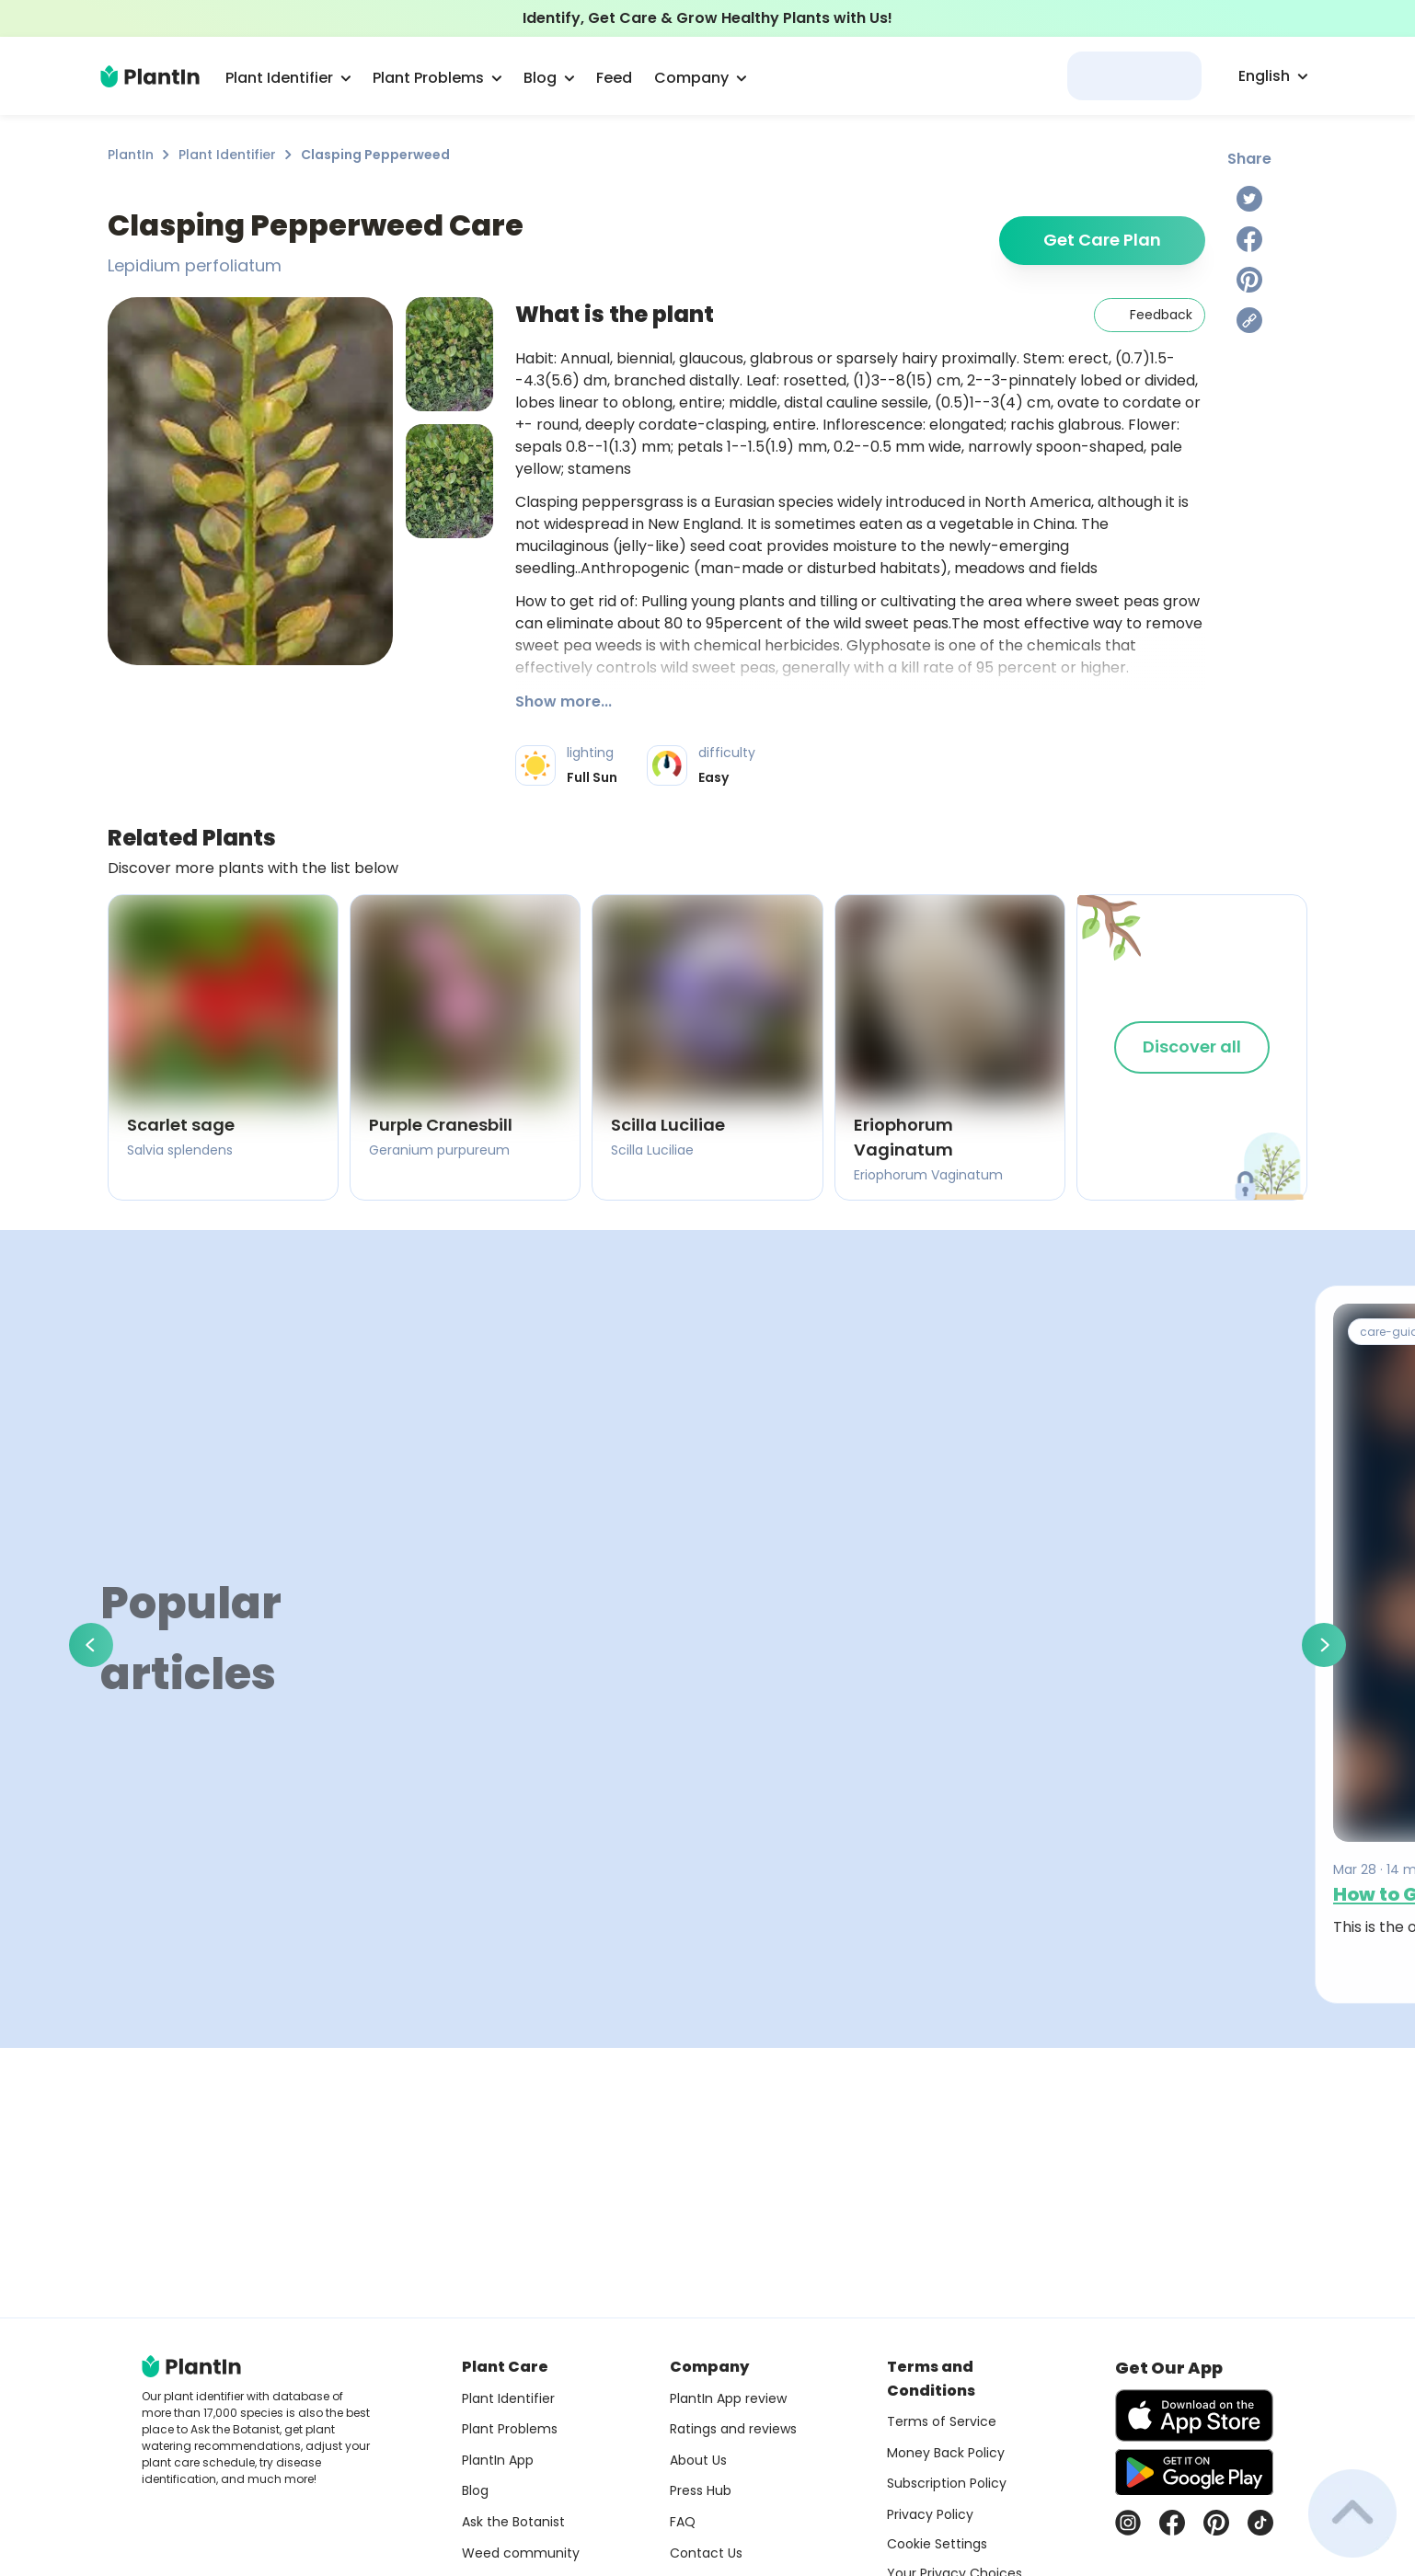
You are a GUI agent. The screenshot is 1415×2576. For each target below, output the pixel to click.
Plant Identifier (227, 154)
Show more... (563, 701)
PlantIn (131, 154)
